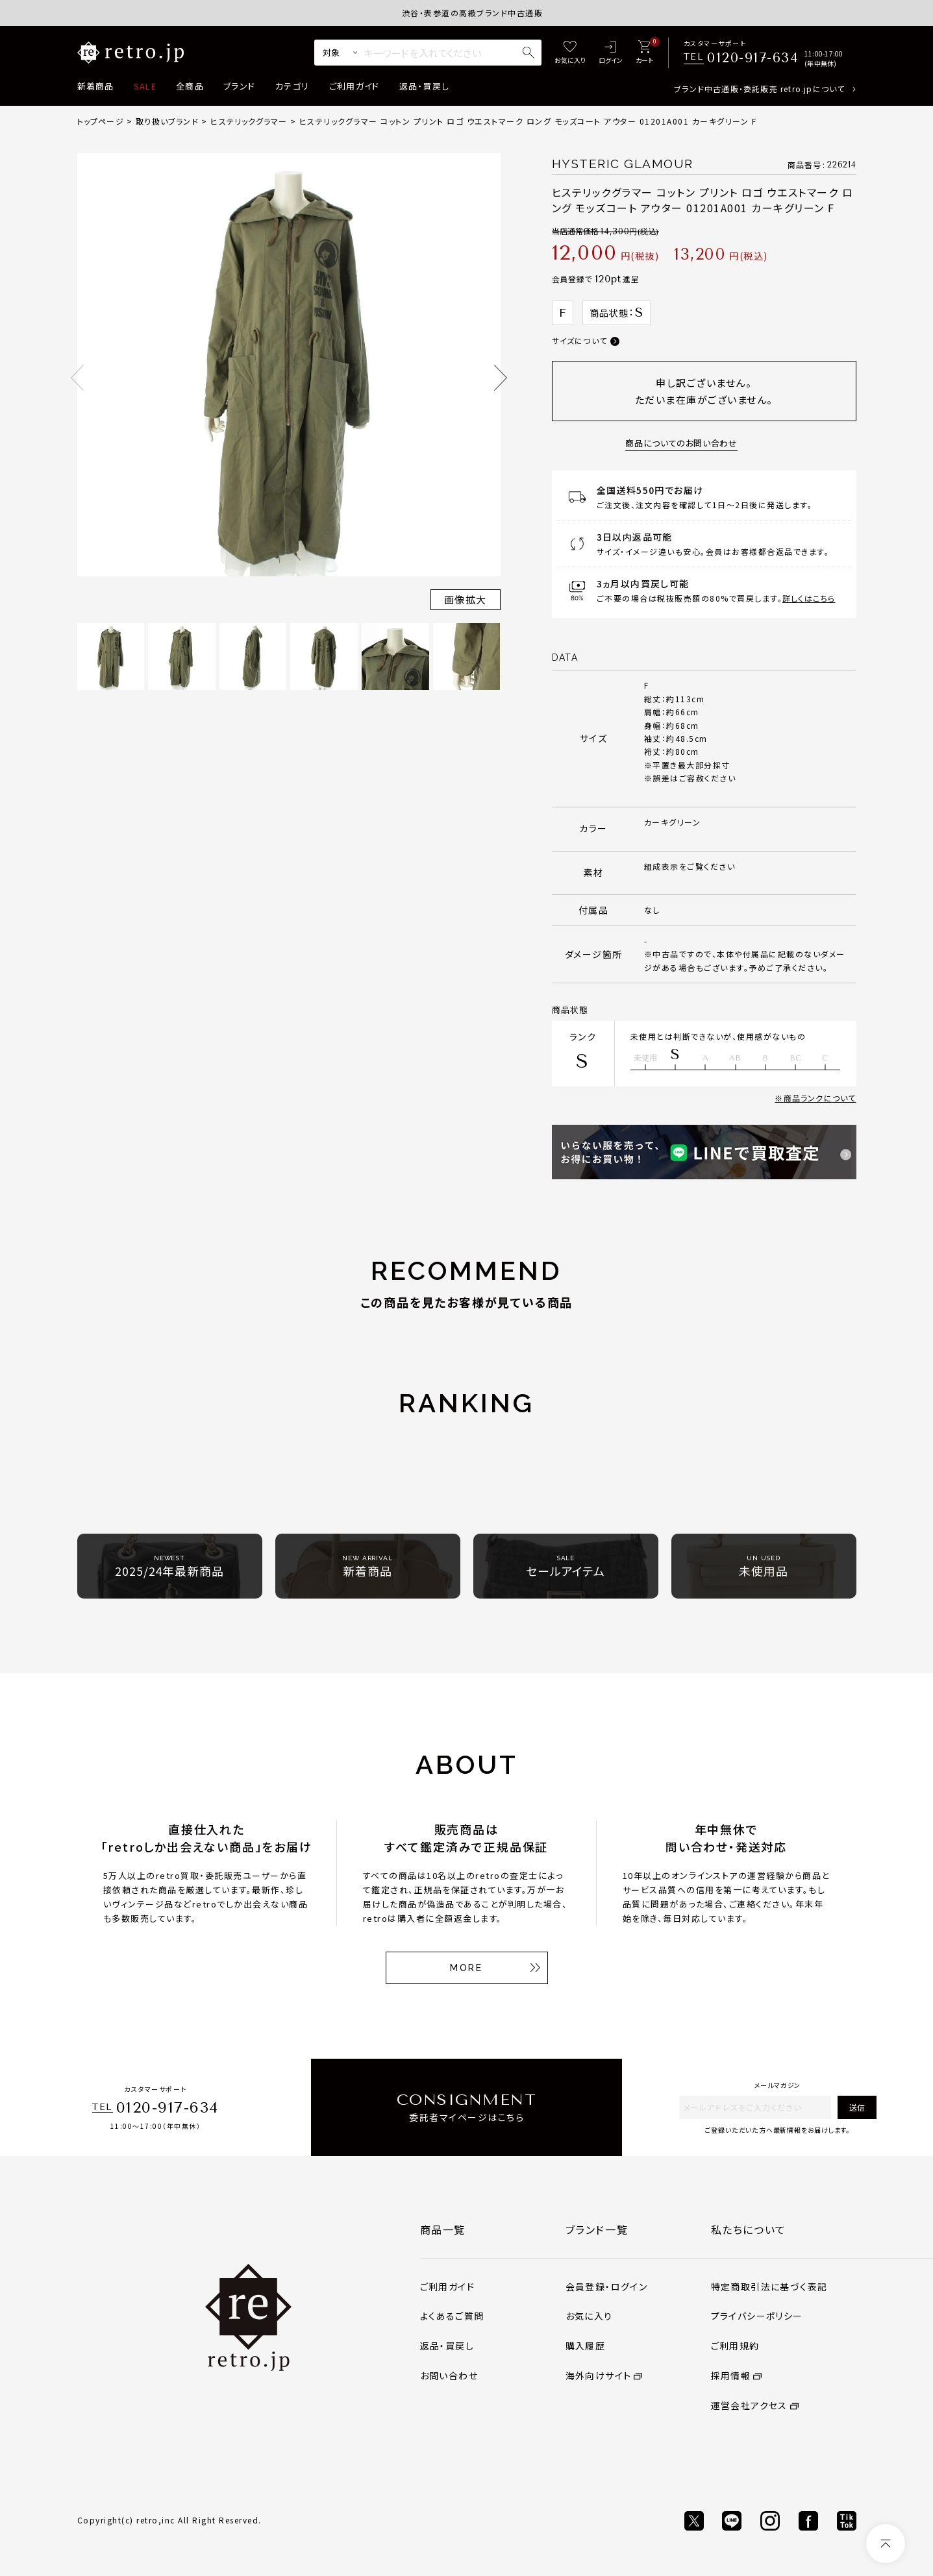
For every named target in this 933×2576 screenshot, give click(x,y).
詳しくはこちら (808, 598)
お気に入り (589, 2315)
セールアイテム (565, 1566)
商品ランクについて (820, 1097)
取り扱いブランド (167, 121)
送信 (857, 2107)
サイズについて (579, 340)
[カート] (644, 53)
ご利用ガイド (354, 86)
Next (501, 378)
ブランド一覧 (597, 2229)
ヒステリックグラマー (248, 121)
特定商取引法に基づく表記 (769, 2286)
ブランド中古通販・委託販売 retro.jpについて (759, 88)
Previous (77, 378)
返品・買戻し (424, 86)
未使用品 (763, 1566)
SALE (145, 86)
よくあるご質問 (452, 2315)
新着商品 (95, 86)
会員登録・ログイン (607, 2286)
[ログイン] (611, 53)
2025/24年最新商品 (169, 1566)
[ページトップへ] (885, 2543)
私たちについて (748, 2229)
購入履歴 (586, 2345)
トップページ (100, 121)
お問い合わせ (449, 2375)
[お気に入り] (570, 53)
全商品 (190, 86)
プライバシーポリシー (757, 2315)
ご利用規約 (735, 2345)
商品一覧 (443, 2229)
